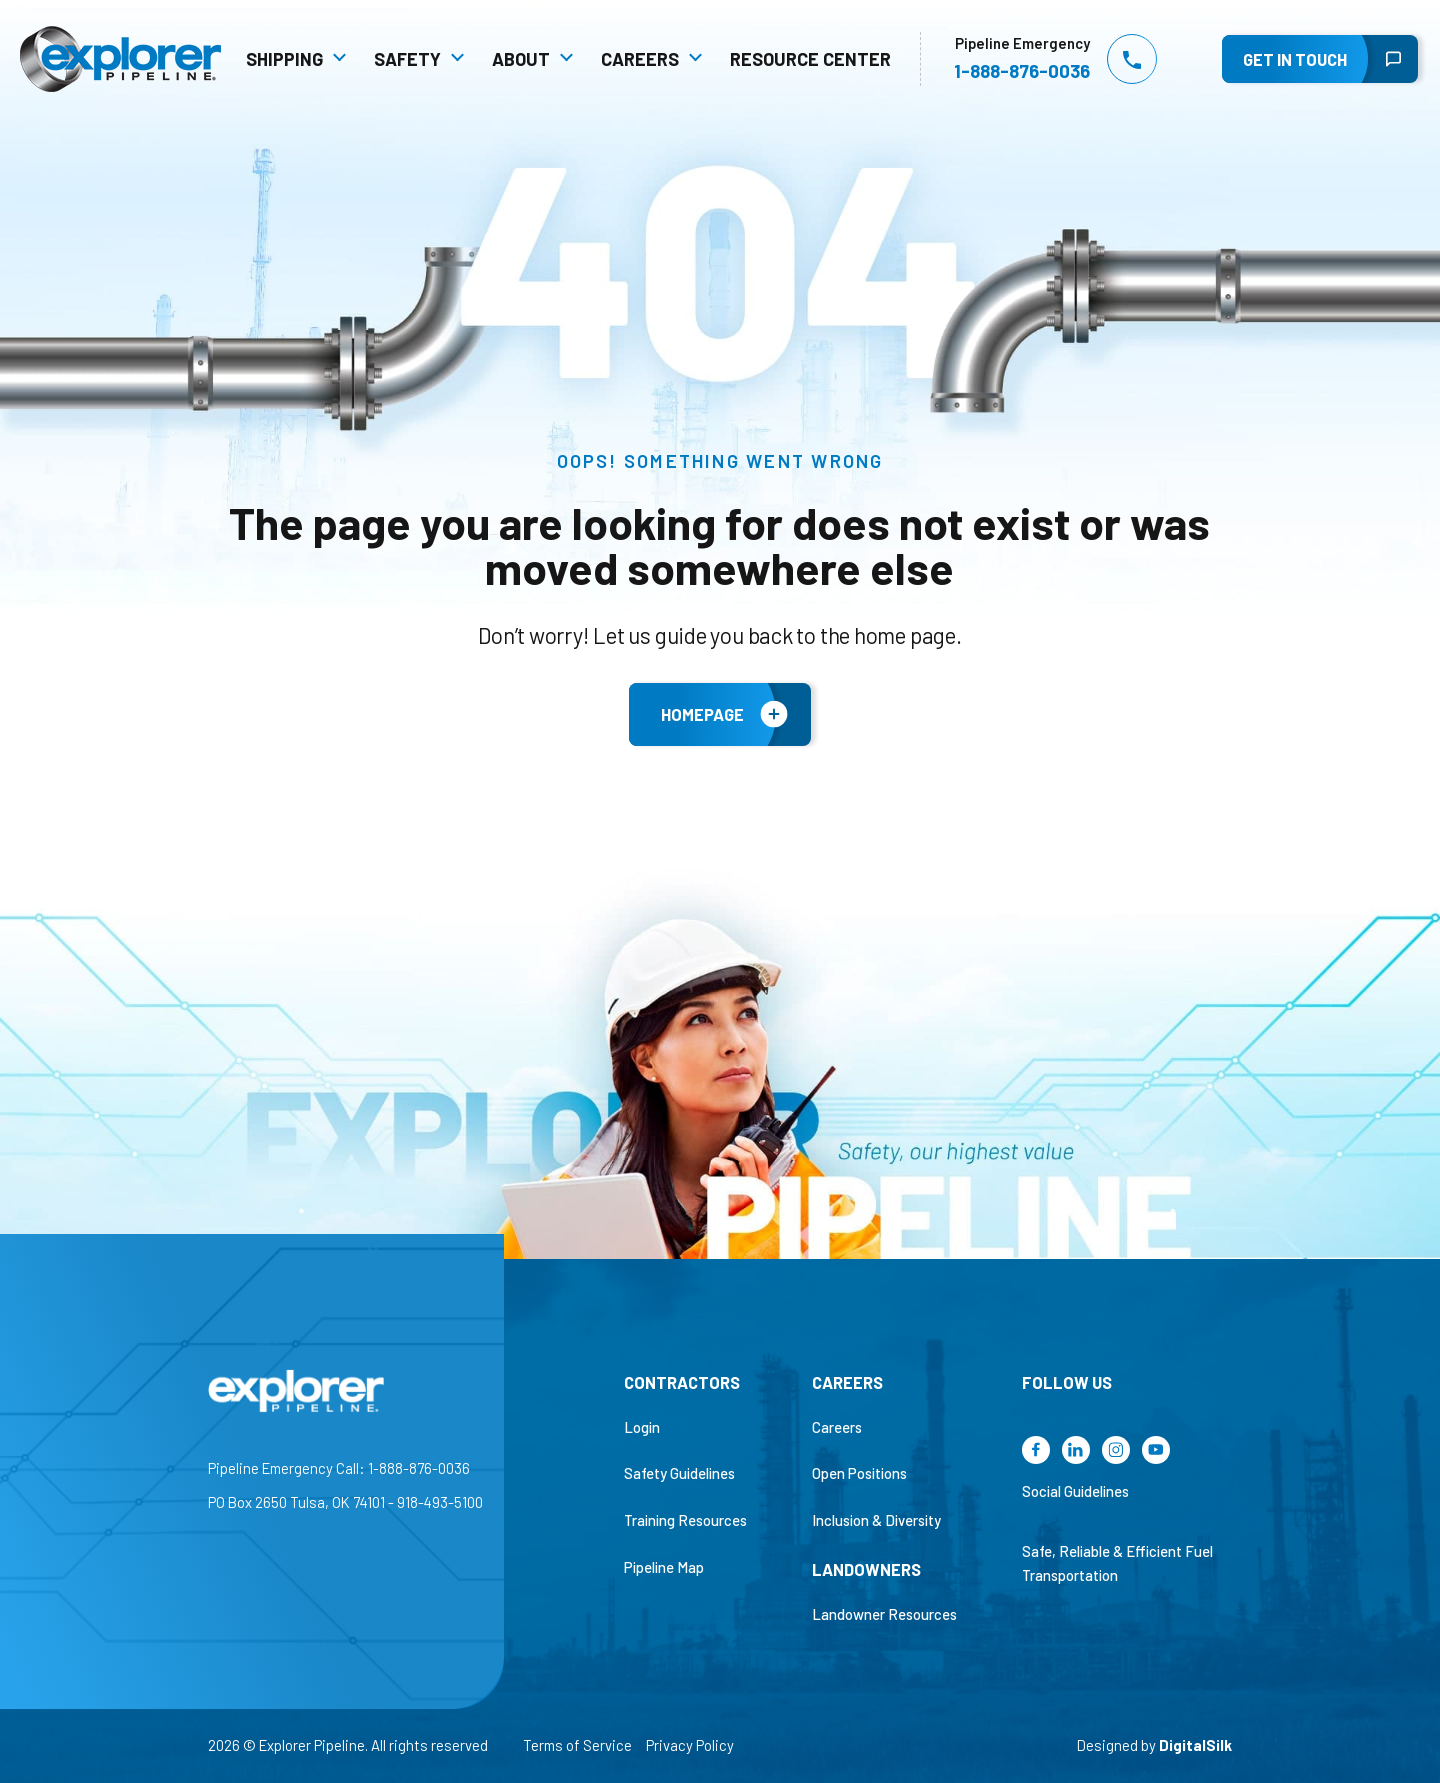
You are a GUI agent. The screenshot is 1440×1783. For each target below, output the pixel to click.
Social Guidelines (1075, 1491)
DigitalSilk (1195, 1745)
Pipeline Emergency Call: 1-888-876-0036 (339, 1468)
